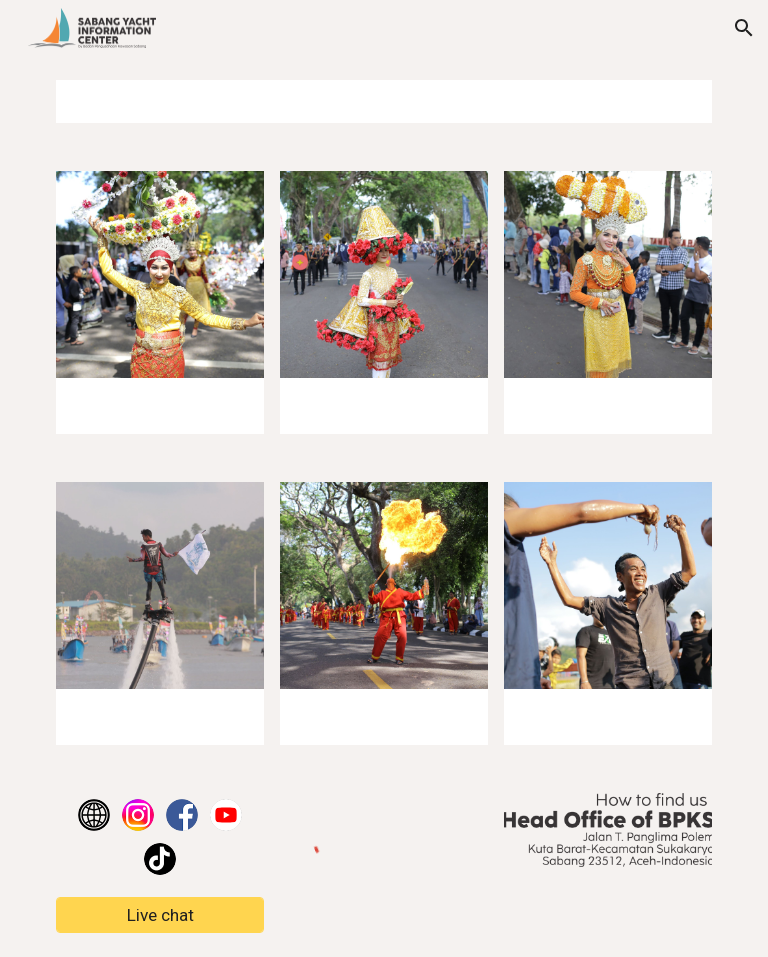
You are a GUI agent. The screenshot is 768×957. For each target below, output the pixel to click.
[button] (744, 28)
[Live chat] (159, 915)
